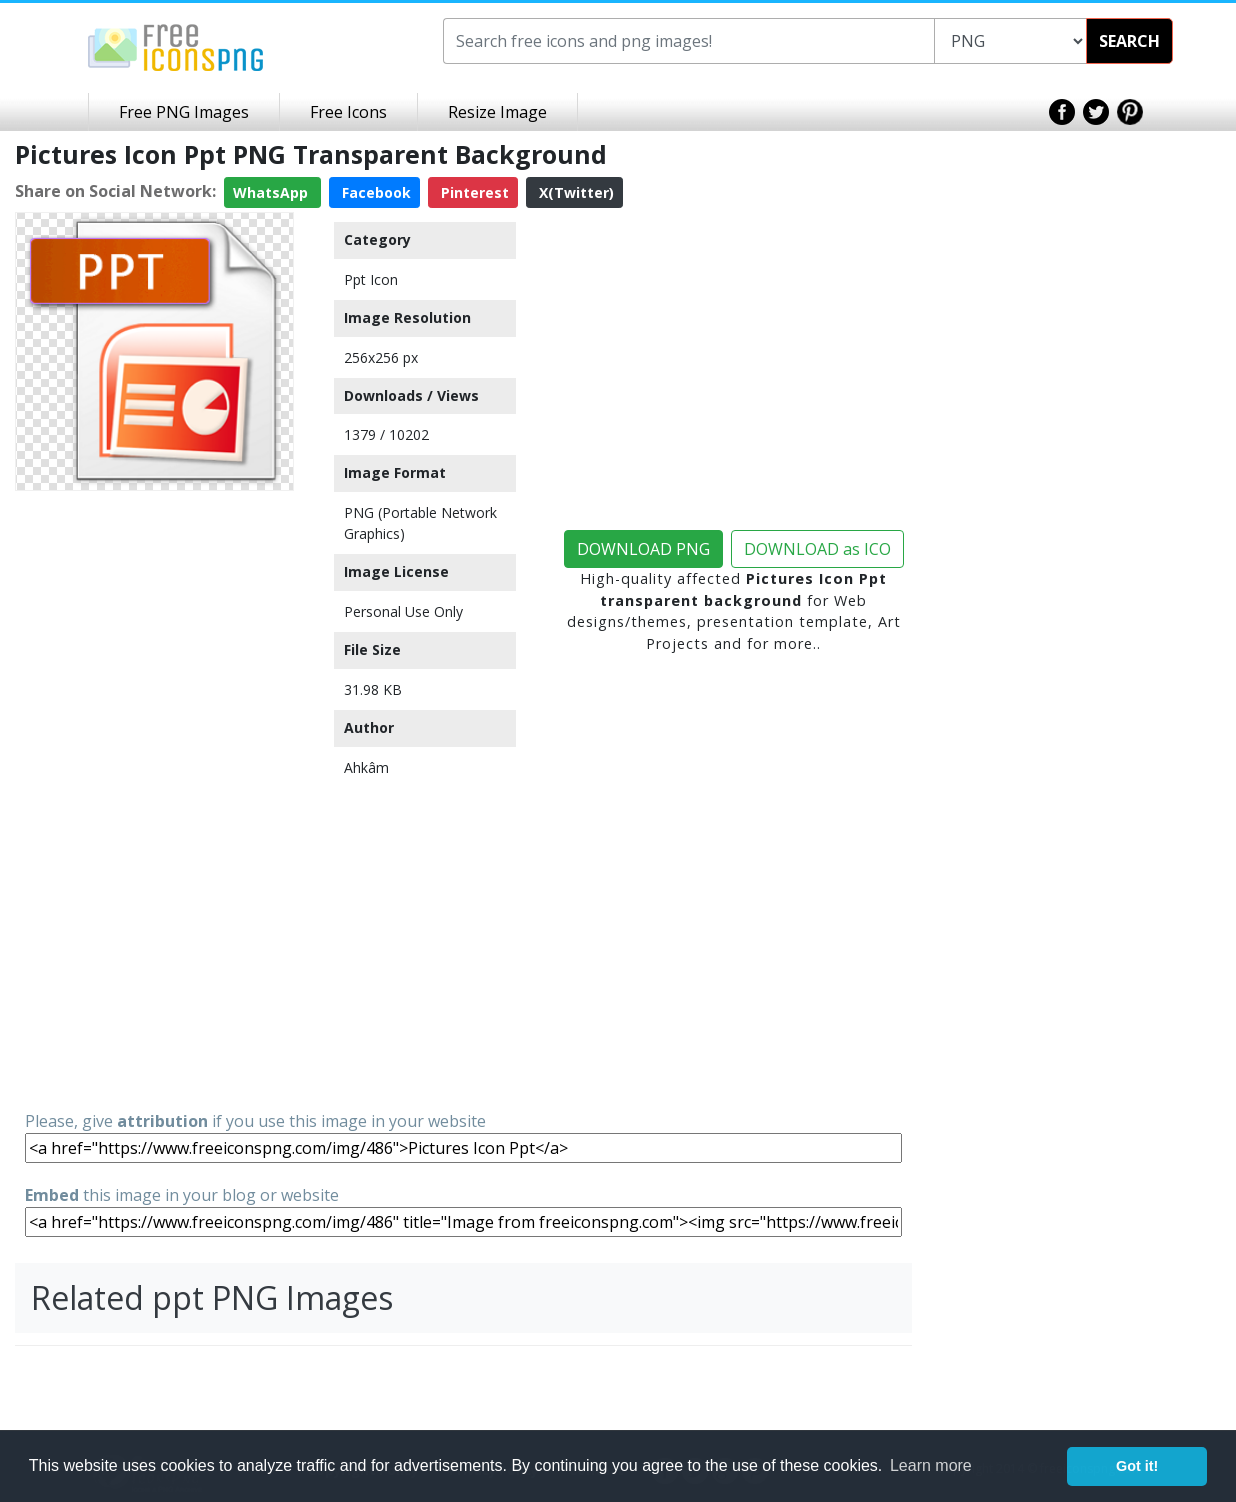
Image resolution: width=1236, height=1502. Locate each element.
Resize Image (497, 112)
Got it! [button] (1137, 1466)
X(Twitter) (574, 192)
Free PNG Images (184, 112)
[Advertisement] (154, 799)
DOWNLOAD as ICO (817, 549)
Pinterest (473, 192)
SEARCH (1129, 41)
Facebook (374, 192)
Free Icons (348, 112)
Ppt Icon (371, 279)
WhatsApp (272, 192)
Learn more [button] (931, 1465)
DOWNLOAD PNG (643, 549)
